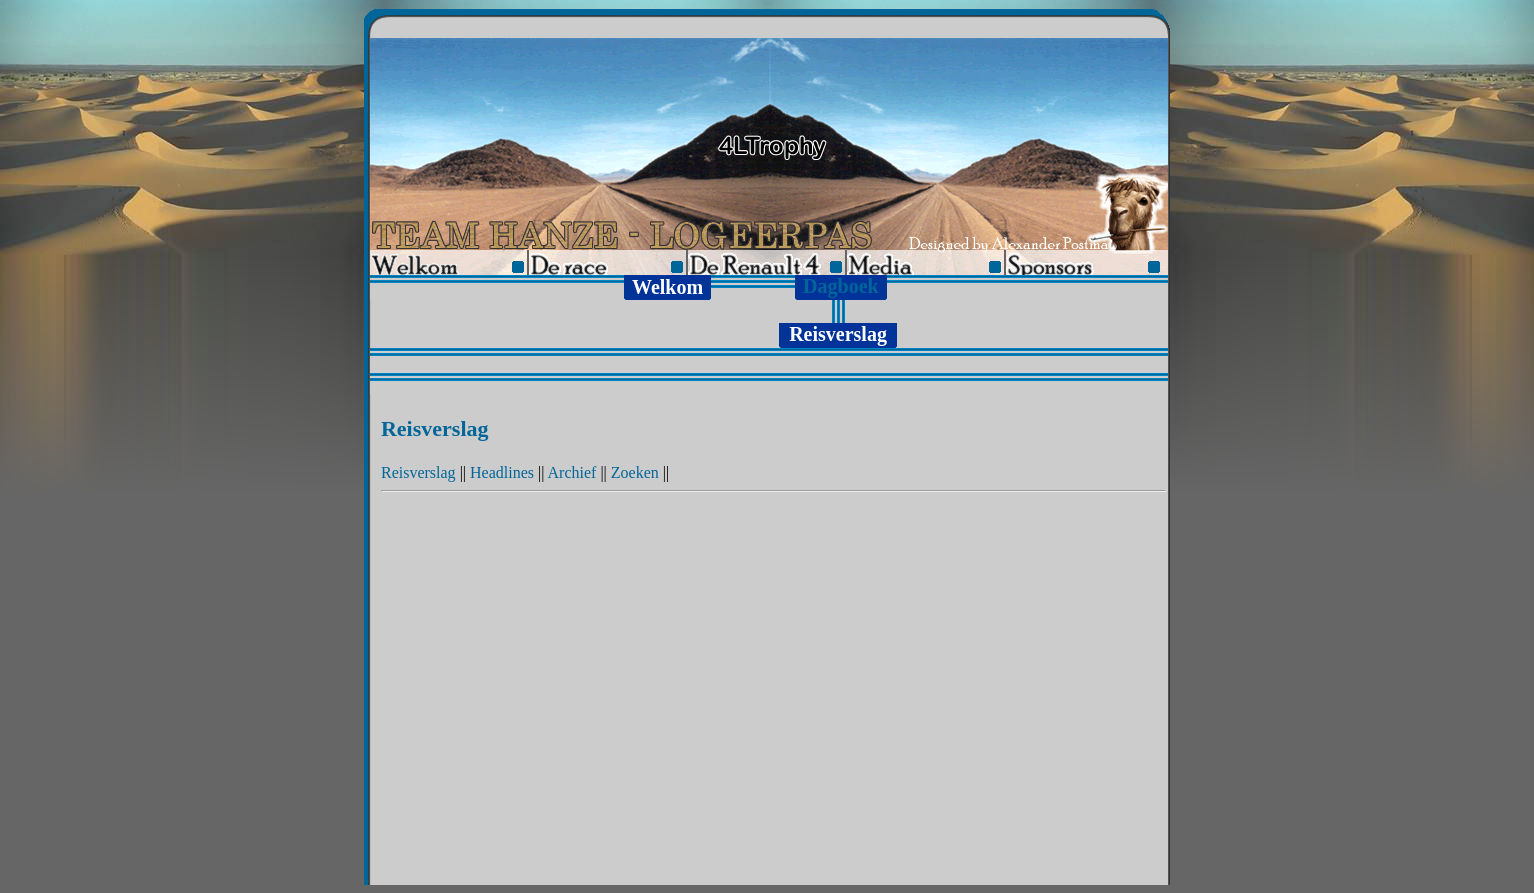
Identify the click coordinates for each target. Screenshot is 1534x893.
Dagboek (841, 286)
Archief (572, 472)
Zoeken (635, 472)
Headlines (502, 472)
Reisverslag (418, 472)
